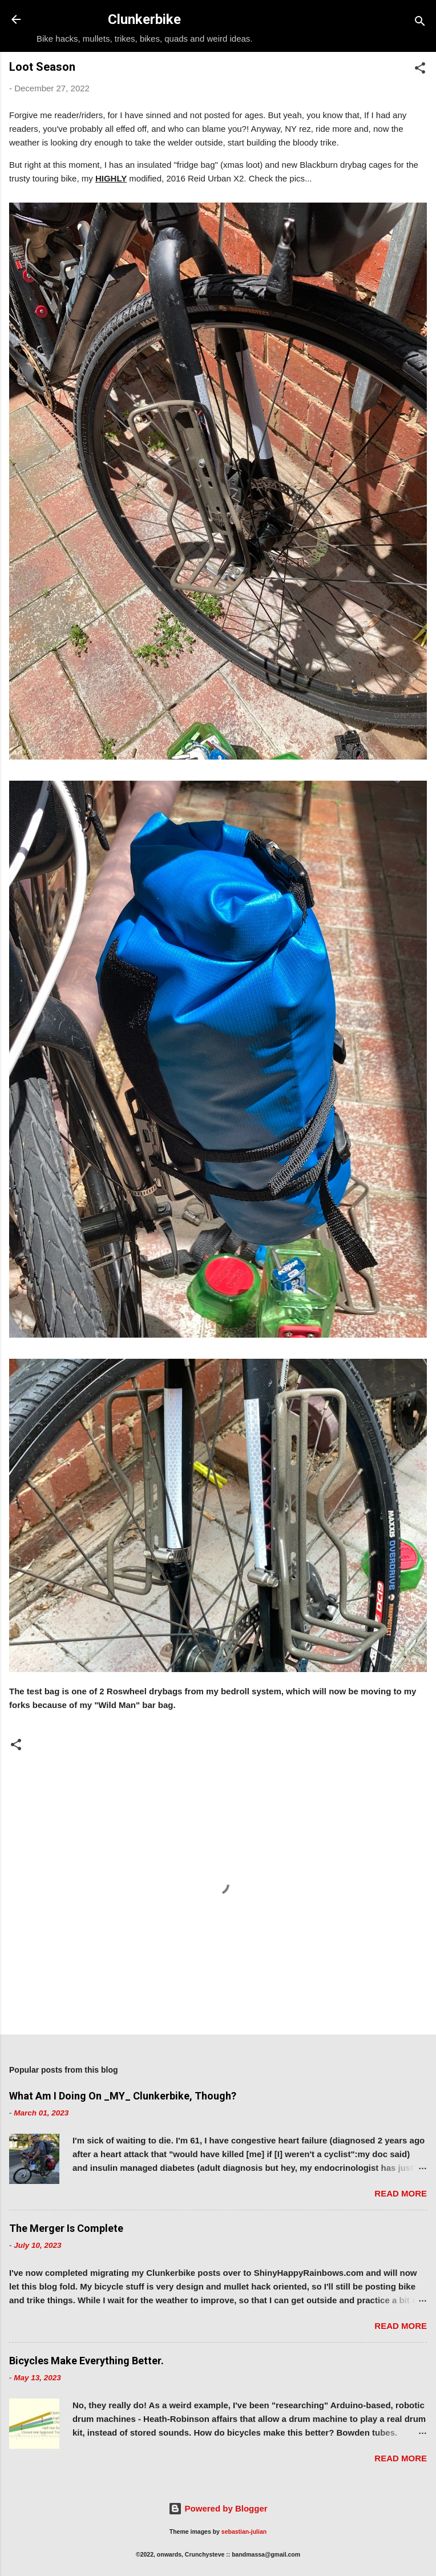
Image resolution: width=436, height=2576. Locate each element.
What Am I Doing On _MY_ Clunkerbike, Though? (122, 2096)
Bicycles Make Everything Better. (86, 2361)
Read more (400, 2193)
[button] (420, 70)
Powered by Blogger (217, 2508)
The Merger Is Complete (66, 2228)
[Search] (420, 23)
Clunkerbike (144, 19)
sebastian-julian (244, 2531)
